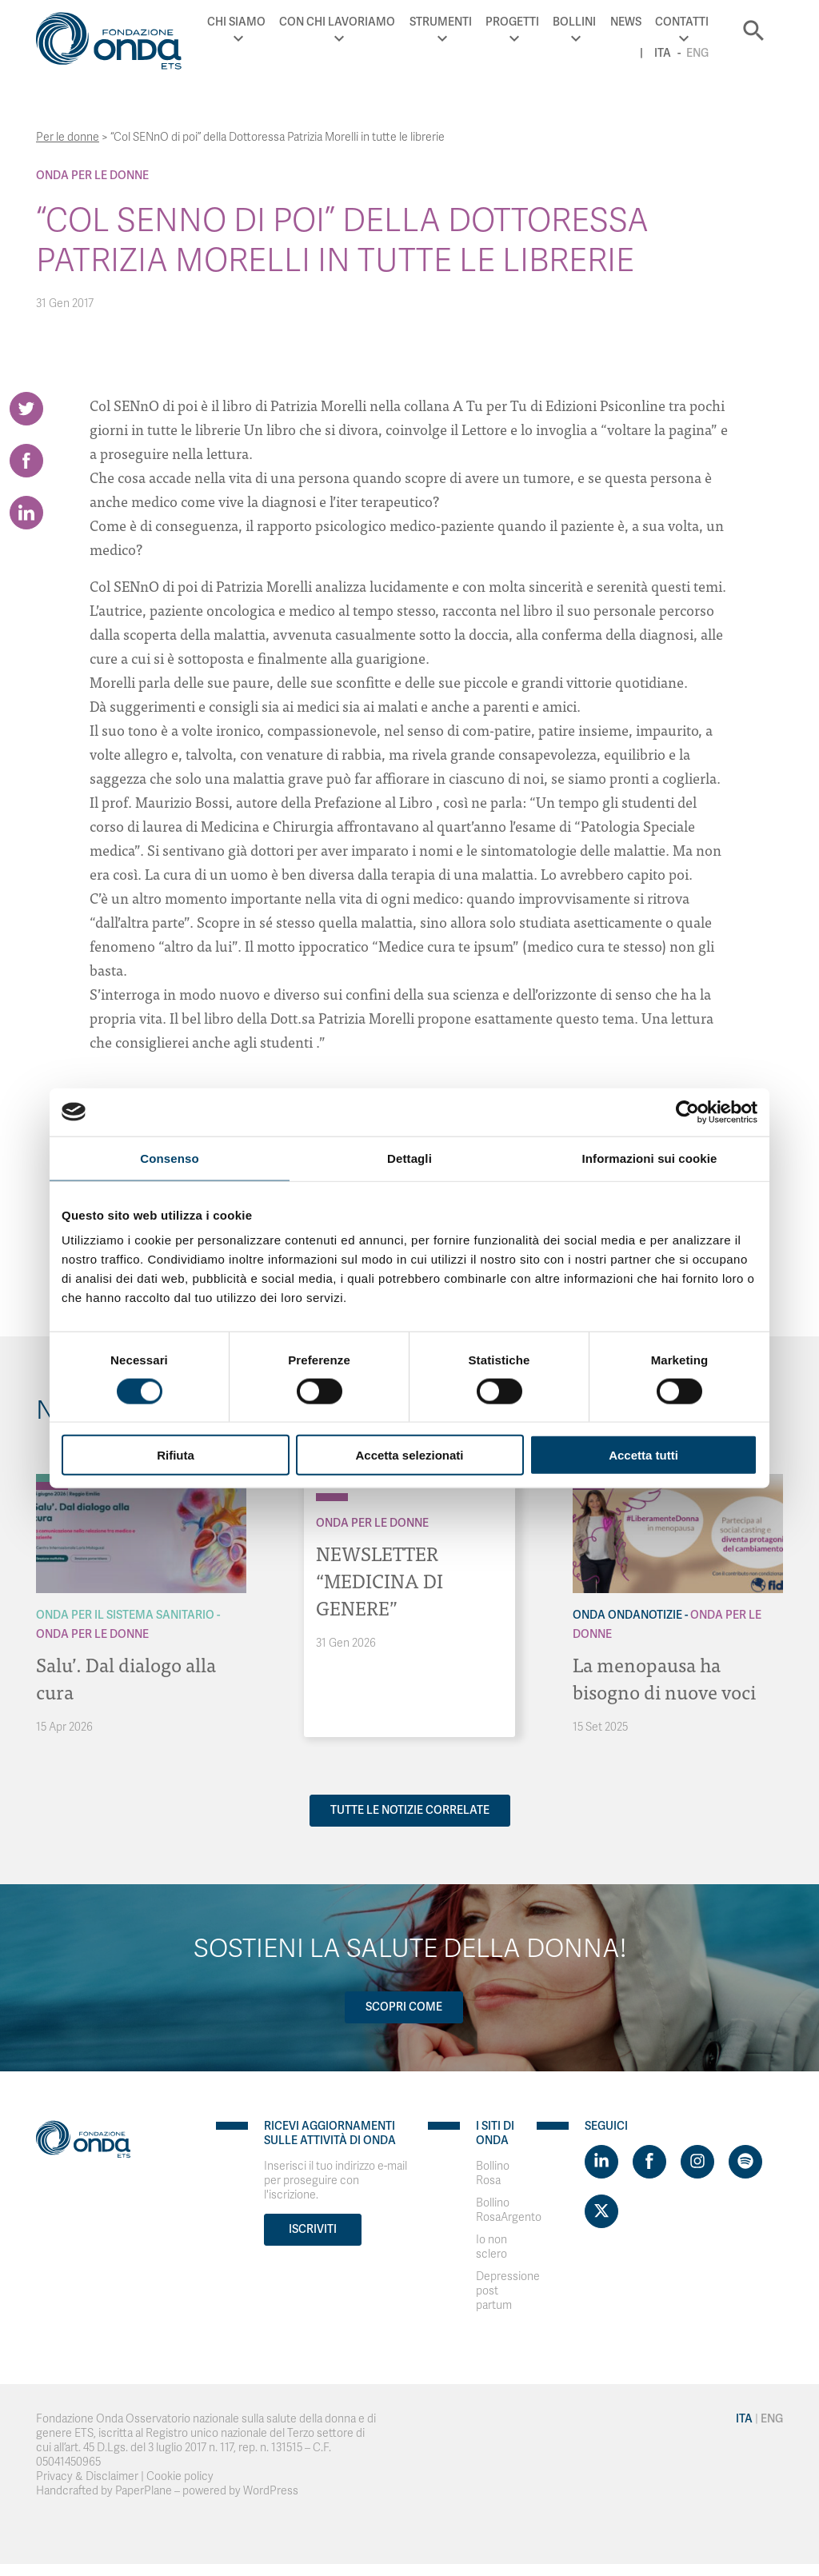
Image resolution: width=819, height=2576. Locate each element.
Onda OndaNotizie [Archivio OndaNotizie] (627, 1615)
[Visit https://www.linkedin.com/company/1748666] (601, 2162)
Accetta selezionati (409, 1455)
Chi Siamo (236, 22)
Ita (662, 53)
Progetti (512, 22)
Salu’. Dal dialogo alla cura (126, 1677)
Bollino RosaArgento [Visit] (508, 2210)
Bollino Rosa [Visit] (492, 2173)
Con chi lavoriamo (337, 22)
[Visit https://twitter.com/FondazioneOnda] (601, 2211)
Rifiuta (175, 1455)
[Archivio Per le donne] (332, 1497)
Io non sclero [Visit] (491, 2247)
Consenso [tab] (169, 1157)
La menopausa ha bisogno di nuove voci (664, 1677)
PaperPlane (143, 2491)
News (625, 22)
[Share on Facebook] (26, 461)
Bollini (574, 22)
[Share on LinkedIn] (26, 513)
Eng (697, 53)
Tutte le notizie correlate (409, 1810)
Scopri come (404, 2007)
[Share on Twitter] (26, 409)
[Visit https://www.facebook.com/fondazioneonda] (649, 2162)
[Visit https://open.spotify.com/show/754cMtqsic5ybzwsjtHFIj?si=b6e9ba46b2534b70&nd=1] (745, 2162)
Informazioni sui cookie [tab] (649, 1157)
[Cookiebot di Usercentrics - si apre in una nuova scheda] (687, 1112)
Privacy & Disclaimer (87, 2476)
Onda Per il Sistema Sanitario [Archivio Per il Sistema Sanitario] (125, 1615)
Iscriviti (313, 2229)
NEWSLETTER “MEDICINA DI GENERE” (379, 1580)
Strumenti (441, 22)
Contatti (682, 22)
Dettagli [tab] (409, 1157)
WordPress (270, 2491)
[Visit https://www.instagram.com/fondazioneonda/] (697, 2162)
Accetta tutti (643, 1455)
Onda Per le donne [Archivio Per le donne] (92, 175)
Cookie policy (180, 2476)
